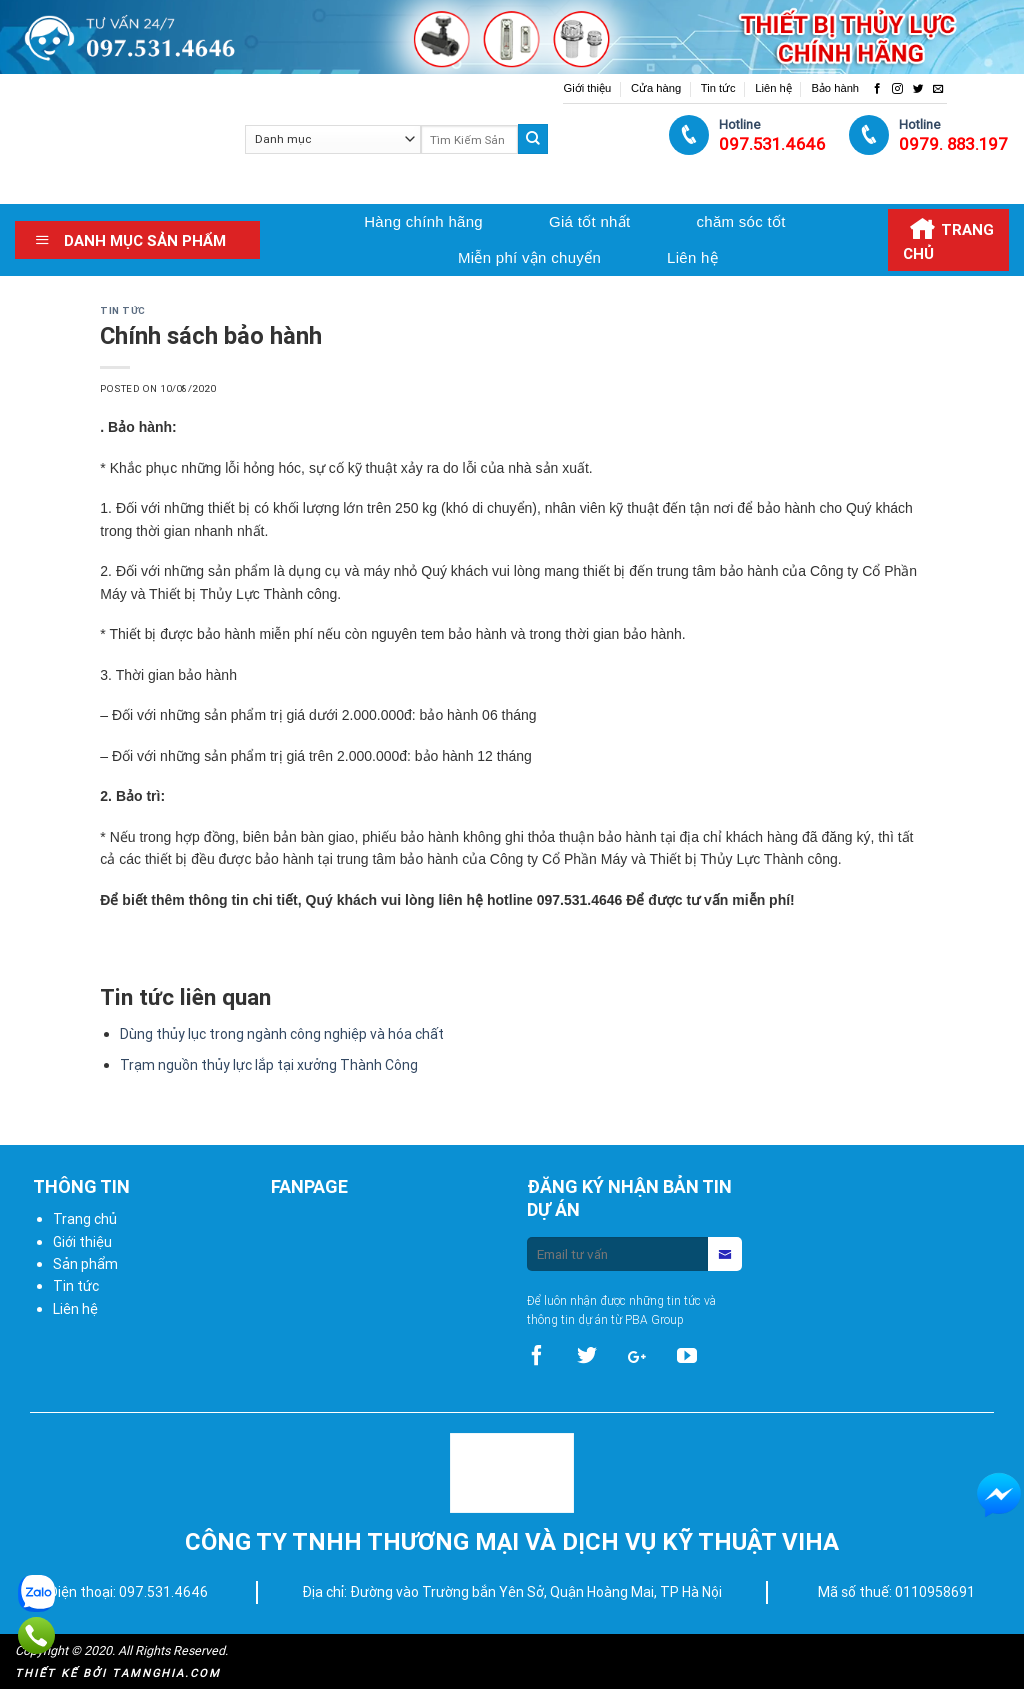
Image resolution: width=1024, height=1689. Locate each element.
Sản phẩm (85, 1264)
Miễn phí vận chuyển (529, 257)
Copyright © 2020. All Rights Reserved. (121, 1650)
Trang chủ (85, 1219)
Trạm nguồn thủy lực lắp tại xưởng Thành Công (269, 1065)
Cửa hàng (656, 88)
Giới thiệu (587, 88)
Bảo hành (835, 88)
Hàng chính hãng (423, 221)
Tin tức (718, 88)
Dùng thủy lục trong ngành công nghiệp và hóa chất (282, 1034)
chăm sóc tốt (740, 221)
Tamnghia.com (166, 1673)
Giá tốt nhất (589, 221)
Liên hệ (773, 88)
